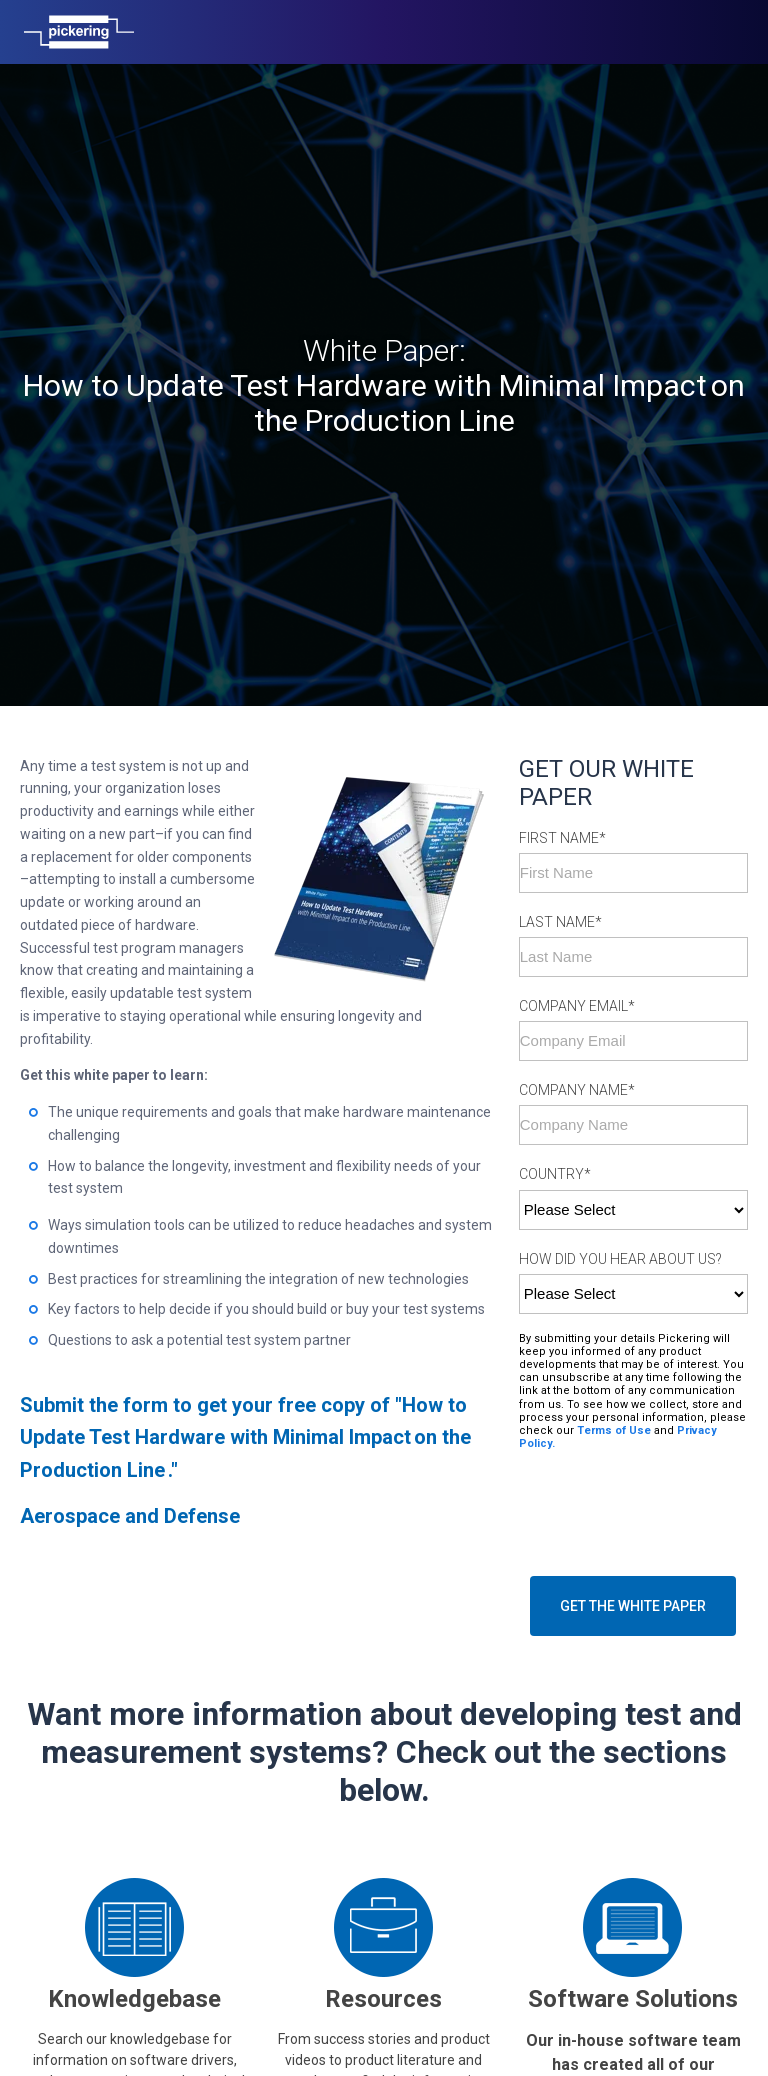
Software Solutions (633, 1896)
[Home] (79, 32)
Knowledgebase (134, 1896)
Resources (383, 1896)
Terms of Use (612, 1327)
